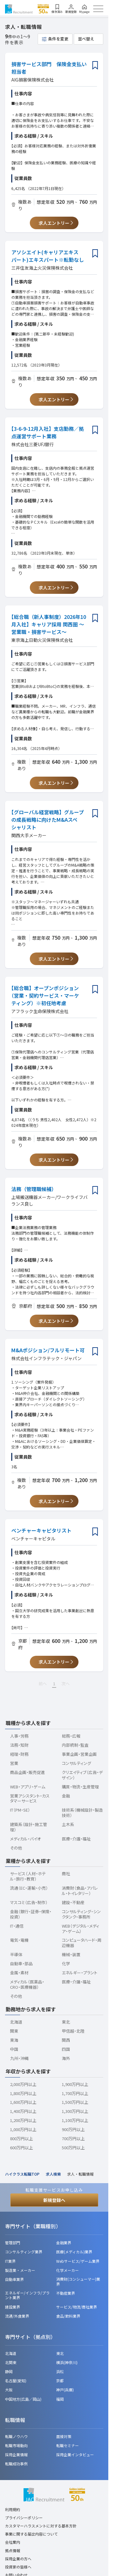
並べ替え (86, 39)
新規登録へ (54, 2200)
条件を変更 (58, 39)
